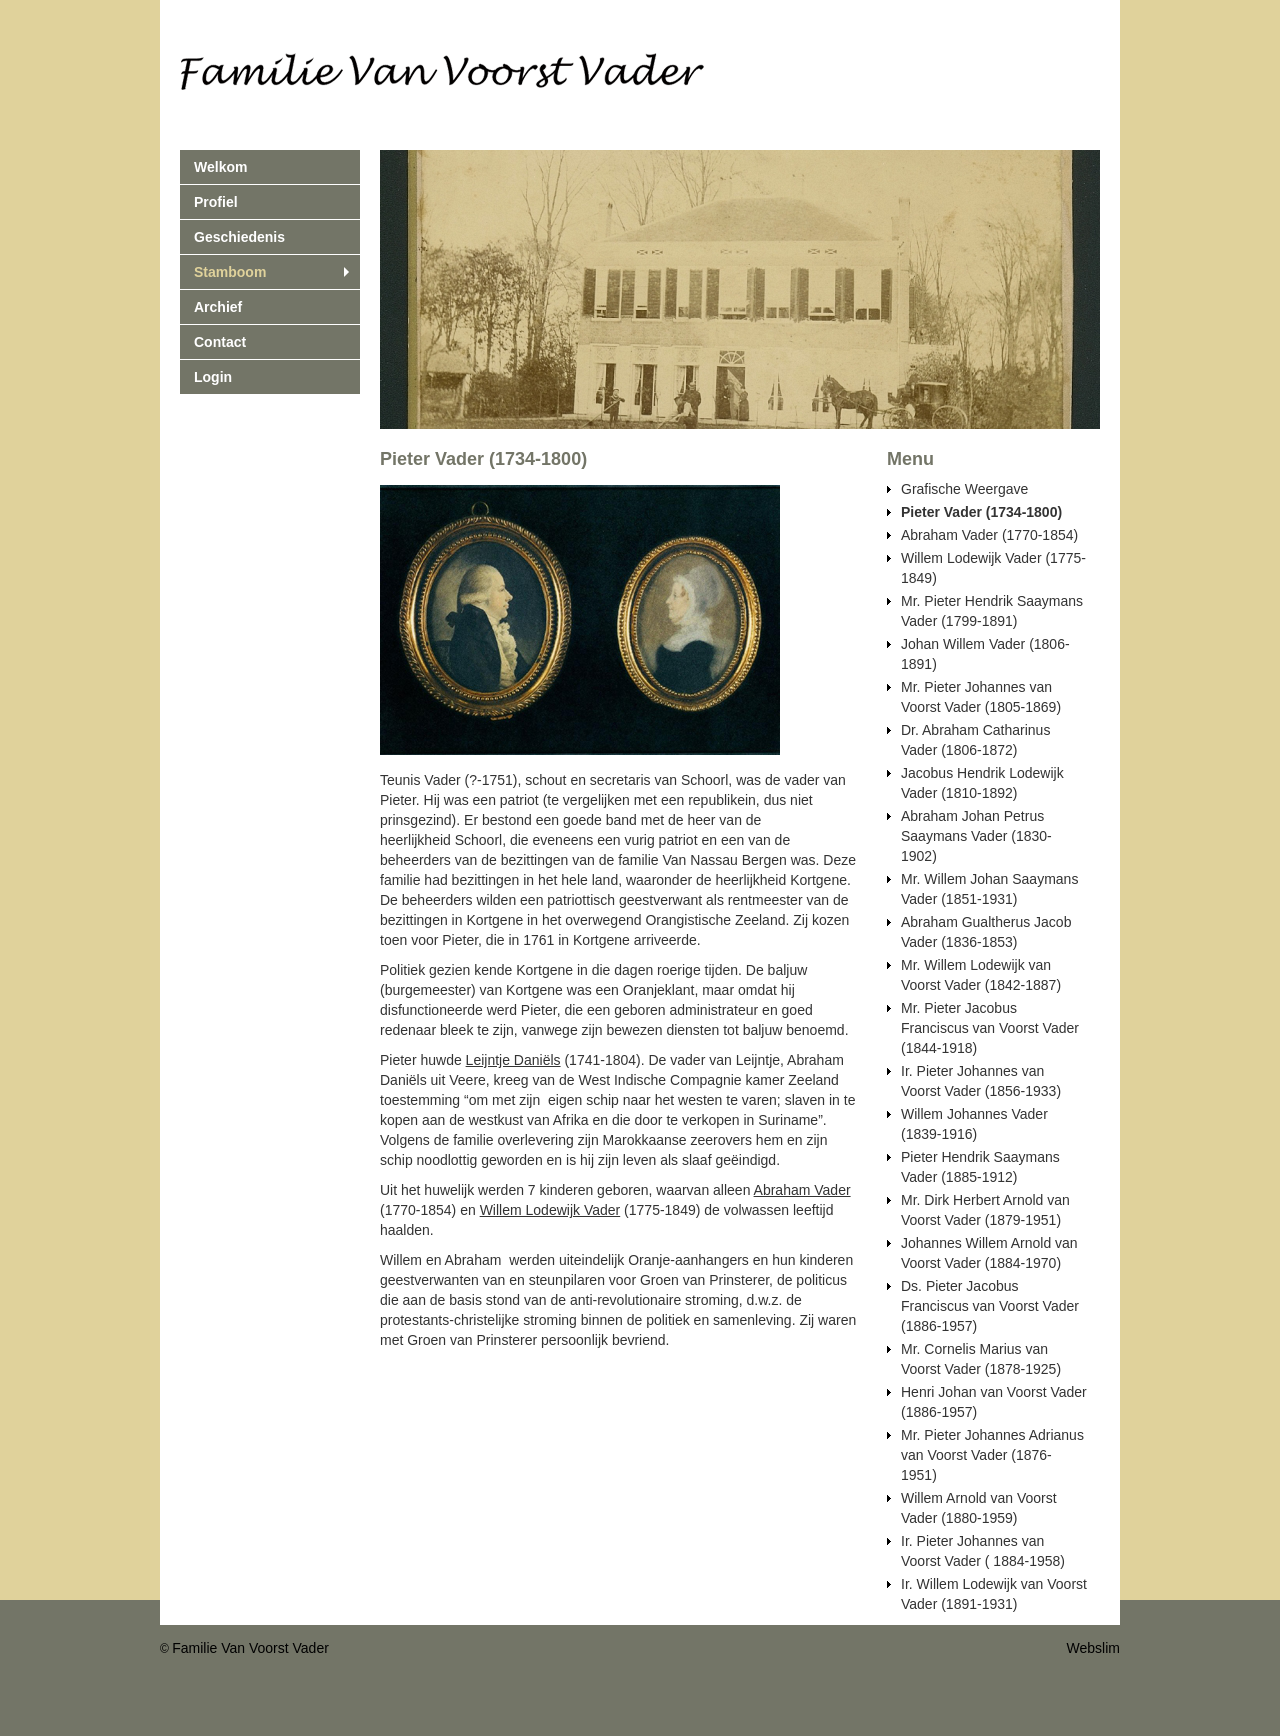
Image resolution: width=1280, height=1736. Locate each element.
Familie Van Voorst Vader (250, 1648)
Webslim (1093, 1648)
